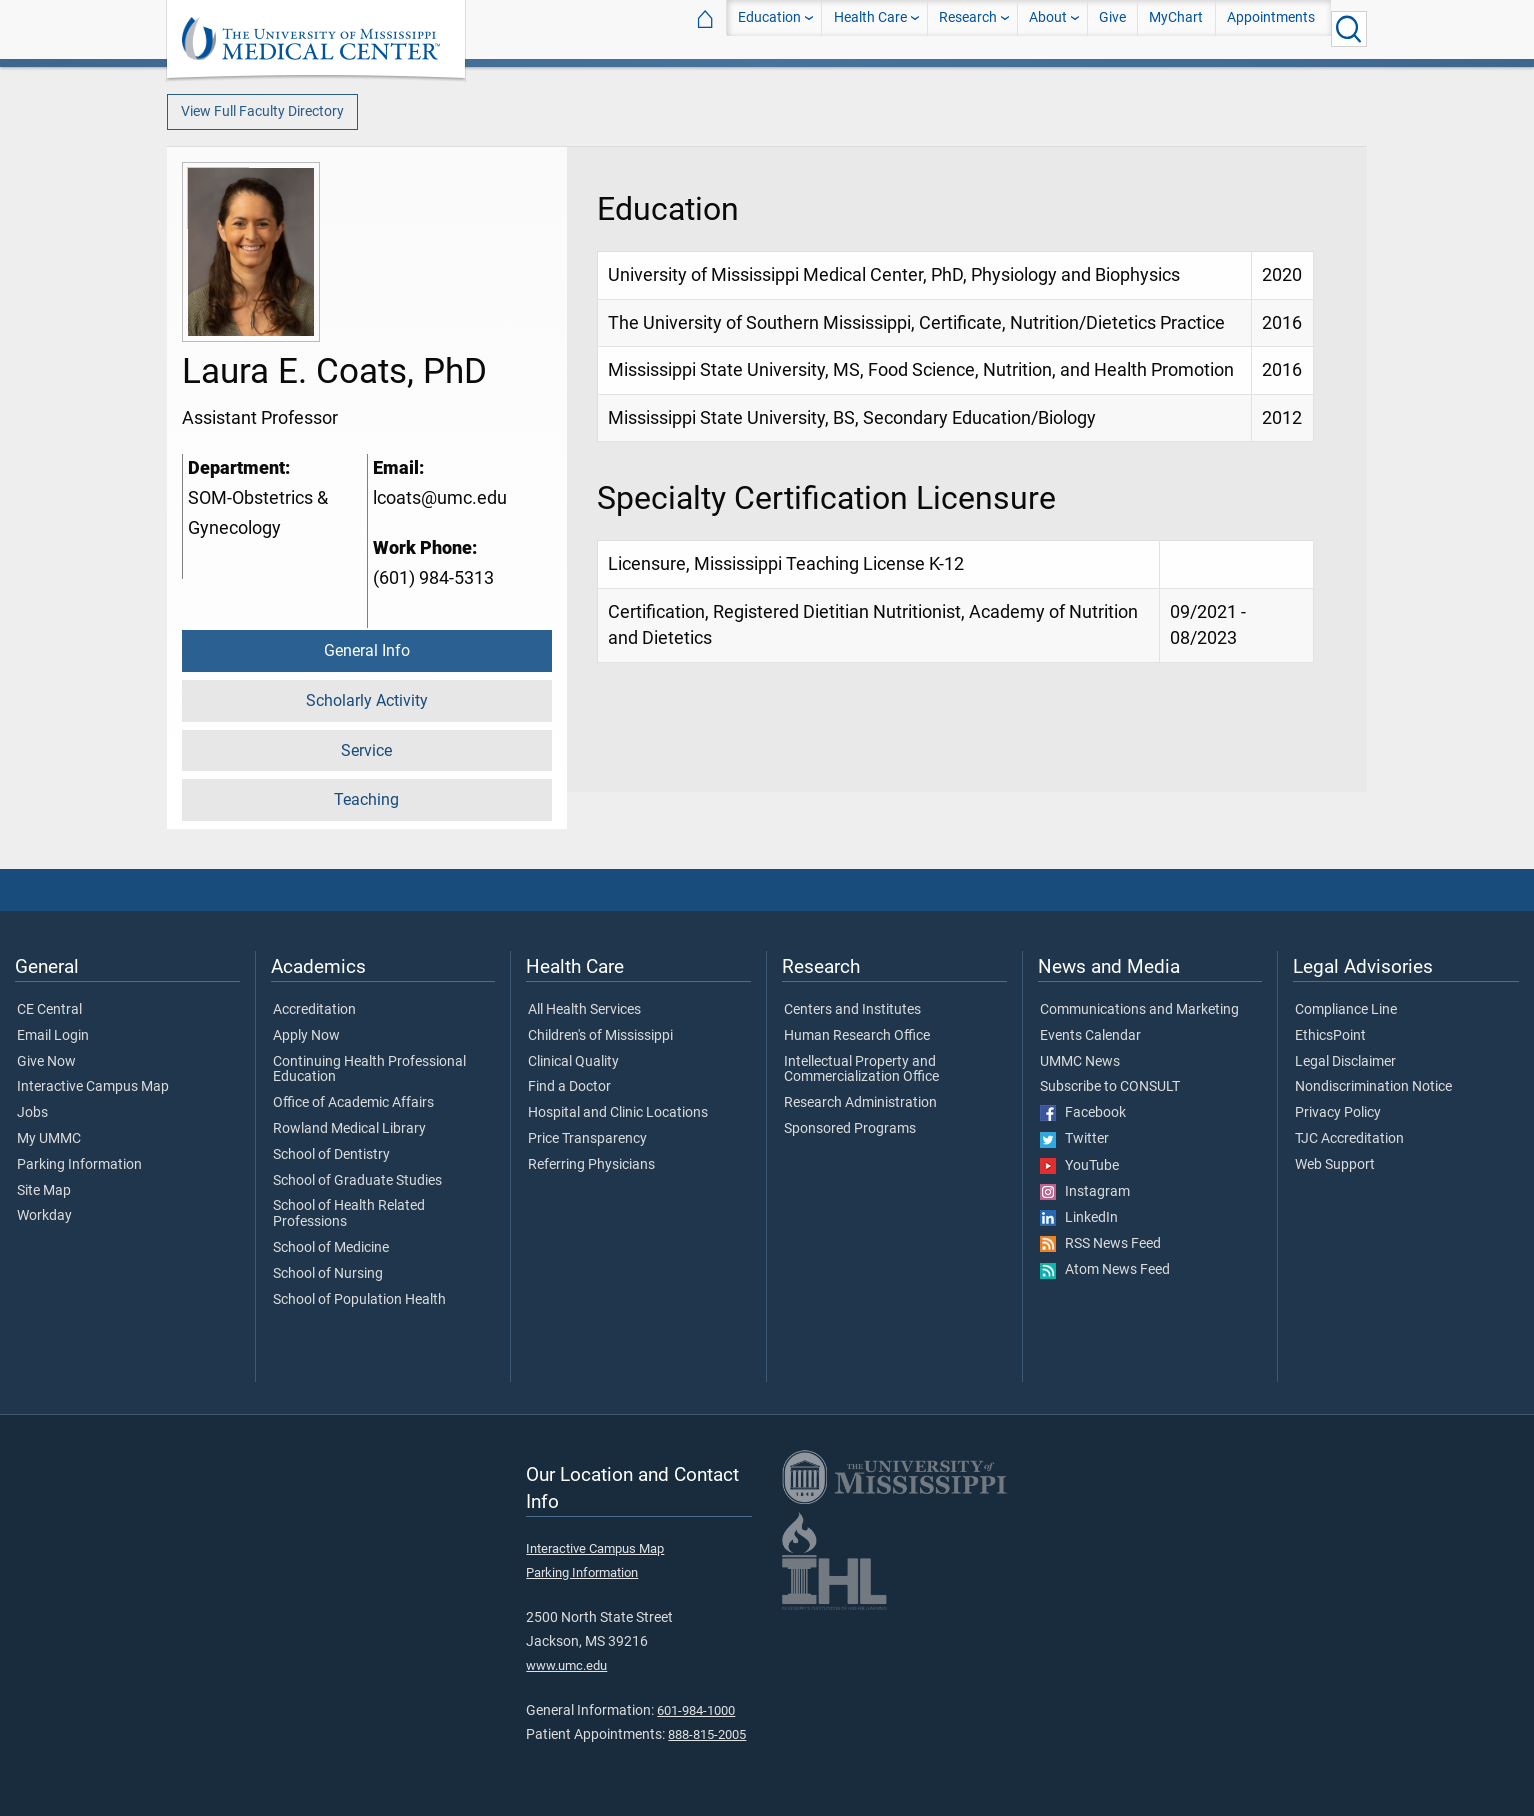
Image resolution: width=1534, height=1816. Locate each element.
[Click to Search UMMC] (1349, 29)
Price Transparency (587, 1139)
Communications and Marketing (1139, 1010)
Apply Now (306, 1036)
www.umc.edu (566, 1665)
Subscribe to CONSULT (1110, 1087)
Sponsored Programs (850, 1129)
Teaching (366, 799)
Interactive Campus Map (93, 1087)
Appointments (1271, 28)
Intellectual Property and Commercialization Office (861, 1070)
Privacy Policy (1338, 1113)
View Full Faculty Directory (262, 111)
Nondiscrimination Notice (1373, 1087)
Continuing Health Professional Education (369, 1070)
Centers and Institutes (852, 1010)
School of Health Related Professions (349, 1214)
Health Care (870, 28)
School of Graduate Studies (357, 1181)
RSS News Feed (1100, 1244)
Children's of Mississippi (600, 1036)
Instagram (1085, 1192)
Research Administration (860, 1103)
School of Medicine (331, 1248)
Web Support (1335, 1165)
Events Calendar (1090, 1036)
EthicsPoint (1330, 1036)
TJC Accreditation (1349, 1139)
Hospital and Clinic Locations (618, 1113)
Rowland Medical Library (349, 1129)
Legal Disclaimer (1345, 1062)
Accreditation (314, 1010)
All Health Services (584, 1010)
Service (366, 750)
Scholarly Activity (367, 700)
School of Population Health (359, 1300)
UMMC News (1080, 1062)
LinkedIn (1079, 1218)
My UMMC (49, 1139)
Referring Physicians (591, 1165)
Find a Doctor (569, 1087)
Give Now (46, 1062)
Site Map (44, 1191)
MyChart (1176, 28)
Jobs (32, 1113)
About (1048, 28)
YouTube (1079, 1166)
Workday (44, 1216)
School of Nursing (328, 1274)
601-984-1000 (696, 1710)
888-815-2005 (707, 1734)
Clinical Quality (573, 1062)
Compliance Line (1346, 1010)
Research (968, 28)
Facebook (1083, 1113)
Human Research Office (857, 1036)
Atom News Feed (1105, 1270)
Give (1112, 28)
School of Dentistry (331, 1155)
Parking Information (79, 1165)
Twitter (1074, 1139)
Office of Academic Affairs (353, 1103)
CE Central (49, 1010)
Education (769, 28)
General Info (367, 650)
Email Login (53, 1036)
